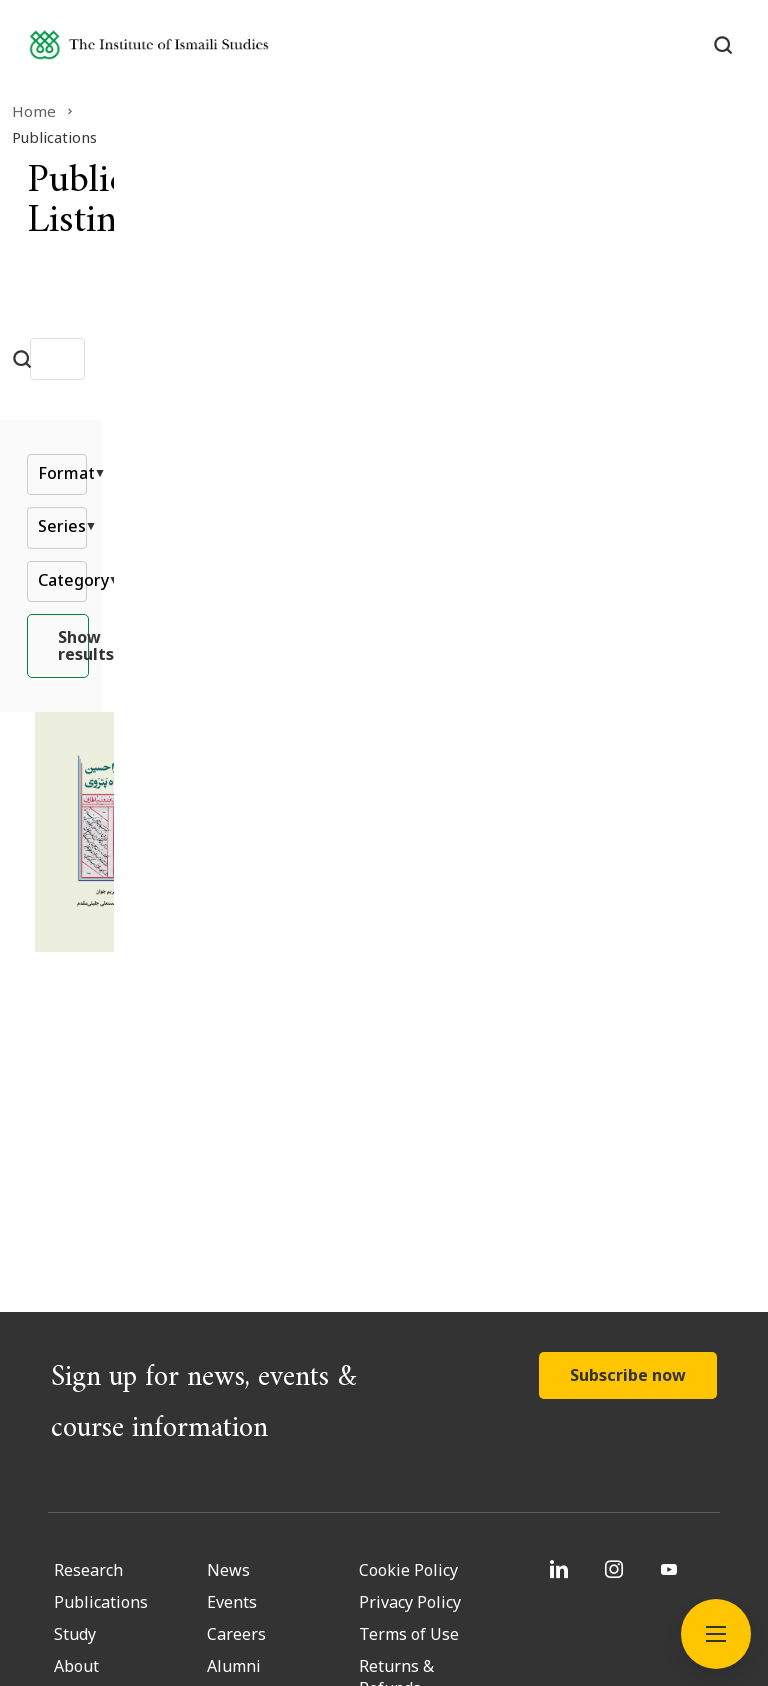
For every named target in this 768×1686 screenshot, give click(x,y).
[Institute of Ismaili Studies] (191, 53)
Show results (384, 659)
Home (58, 111)
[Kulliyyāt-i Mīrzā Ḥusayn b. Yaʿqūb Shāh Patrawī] (491, 784)
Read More (339, 939)
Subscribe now (628, 1078)
